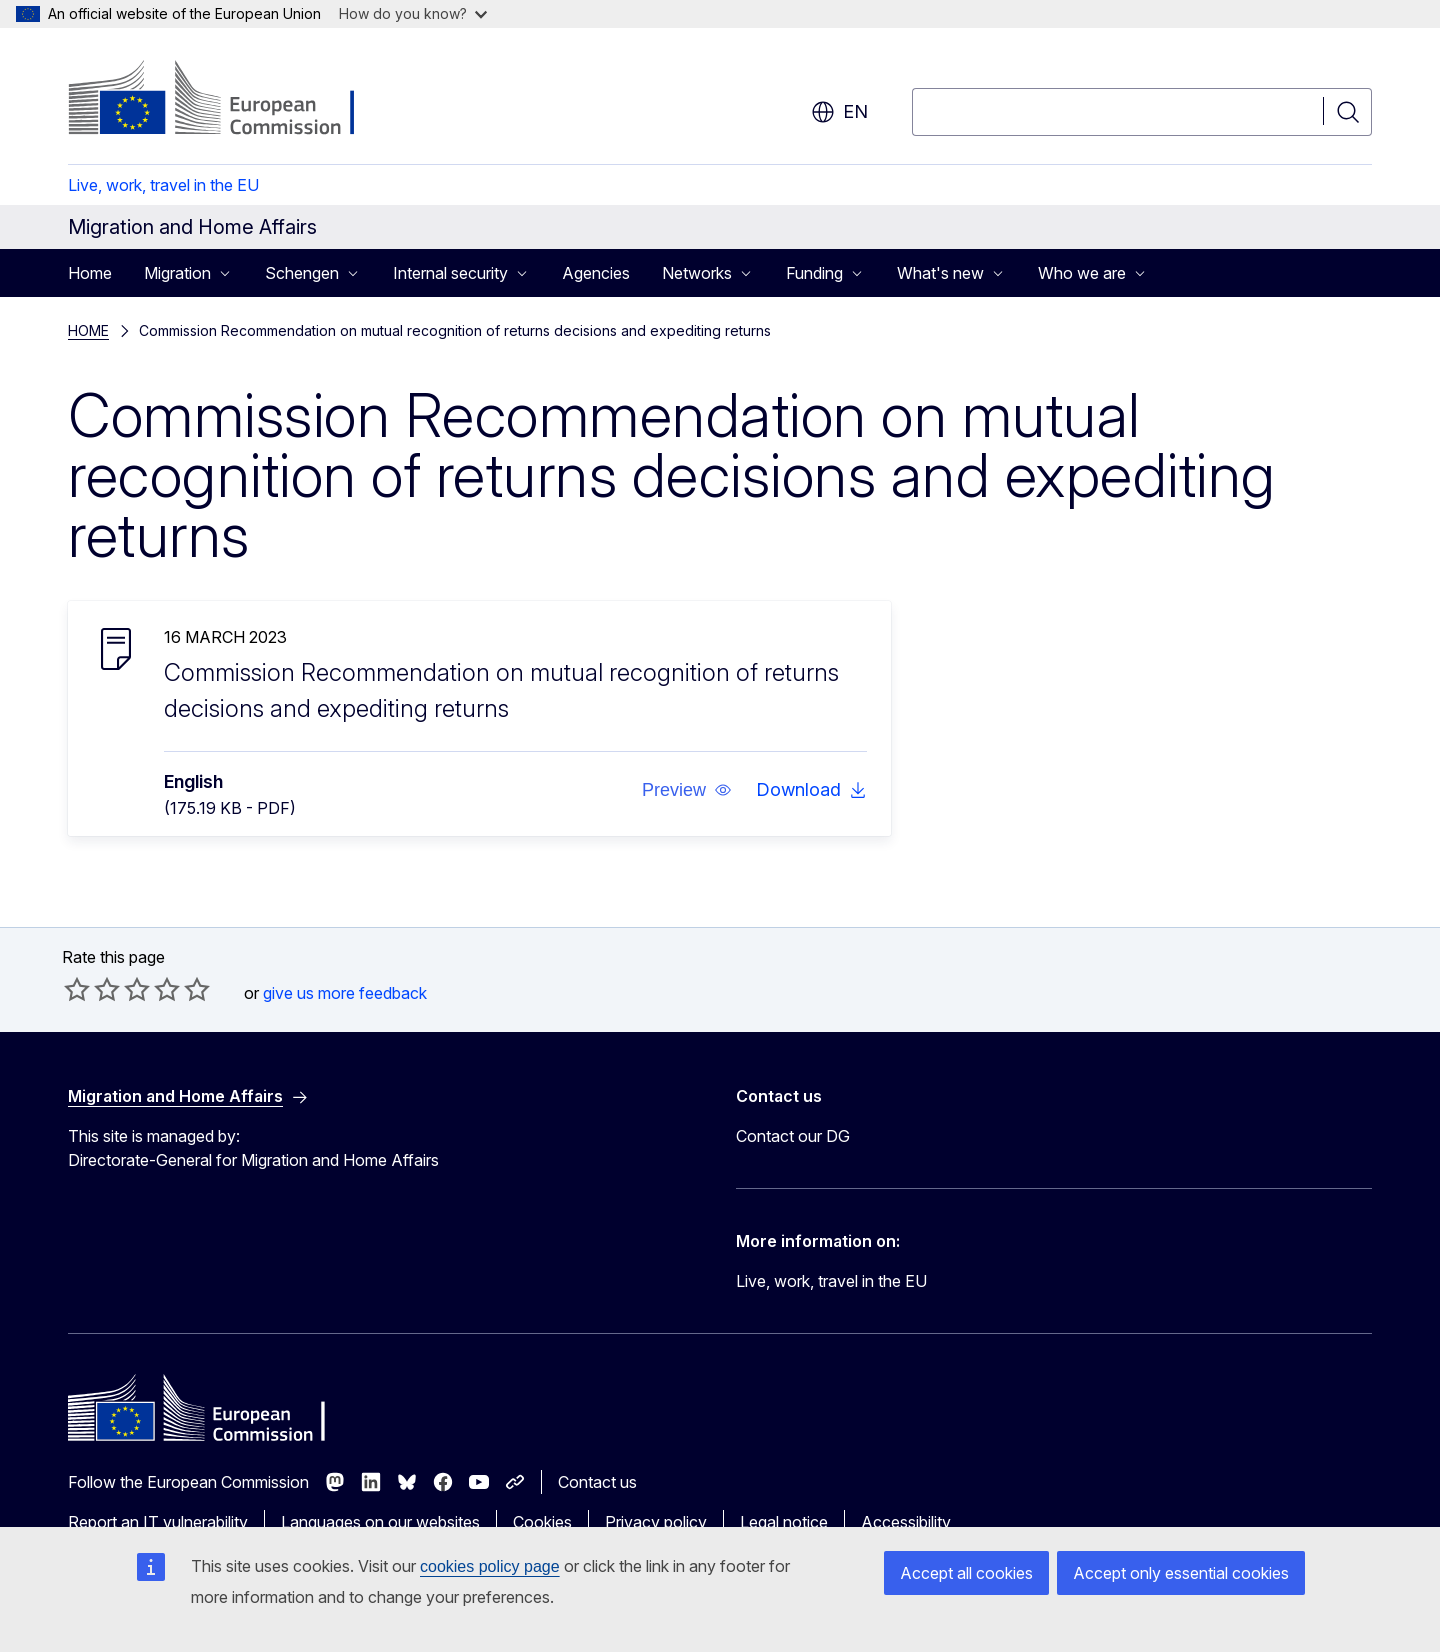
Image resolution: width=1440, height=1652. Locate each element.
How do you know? (413, 13)
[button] (687, 790)
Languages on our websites (380, 1522)
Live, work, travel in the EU (163, 185)
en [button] (839, 112)
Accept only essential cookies (1181, 1573)
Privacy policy (656, 1522)
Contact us (597, 1482)
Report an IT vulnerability (158, 1522)
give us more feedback (345, 993)
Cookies (542, 1522)
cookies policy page (490, 1566)
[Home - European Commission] (229, 100)
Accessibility (906, 1522)
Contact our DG (793, 1136)
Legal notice (784, 1522)
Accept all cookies (966, 1573)
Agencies (596, 273)
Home (90, 273)
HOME (88, 330)
